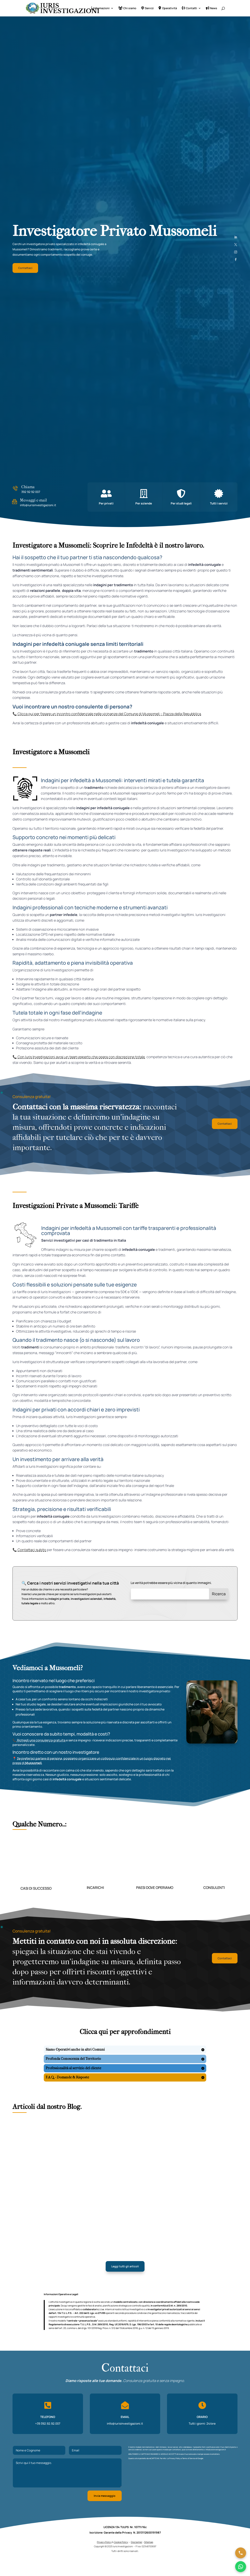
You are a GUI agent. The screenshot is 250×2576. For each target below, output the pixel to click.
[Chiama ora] (240, 2552)
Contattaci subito (32, 1550)
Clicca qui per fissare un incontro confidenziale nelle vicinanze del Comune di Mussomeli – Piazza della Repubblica (109, 714)
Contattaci (25, 268)
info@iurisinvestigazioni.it (38, 505)
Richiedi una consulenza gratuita (40, 1740)
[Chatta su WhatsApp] (240, 2566)
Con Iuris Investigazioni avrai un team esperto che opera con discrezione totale (81, 1057)
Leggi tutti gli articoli (125, 2534)
